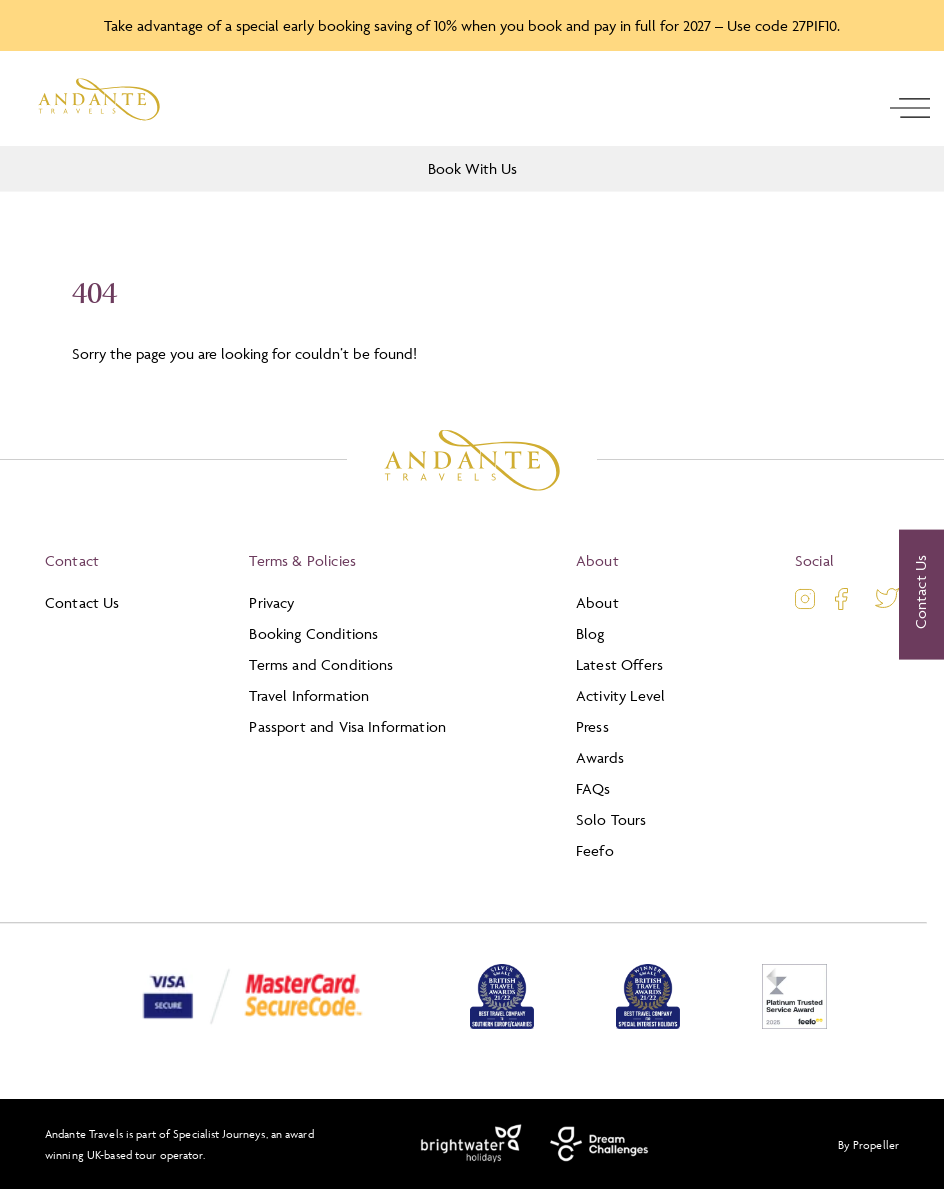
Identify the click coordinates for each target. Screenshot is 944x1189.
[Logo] (99, 99)
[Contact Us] (921, 595)
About (597, 602)
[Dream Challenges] (599, 1144)
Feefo (595, 850)
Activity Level (620, 695)
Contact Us (82, 602)
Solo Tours (611, 819)
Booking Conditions (313, 633)
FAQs (593, 788)
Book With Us (472, 168)
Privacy (271, 602)
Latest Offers (619, 664)
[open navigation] (910, 108)
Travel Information (309, 695)
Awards (600, 757)
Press (592, 726)
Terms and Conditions (321, 664)
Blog (590, 633)
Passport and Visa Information (347, 726)
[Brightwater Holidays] (471, 1144)
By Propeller (868, 1144)
